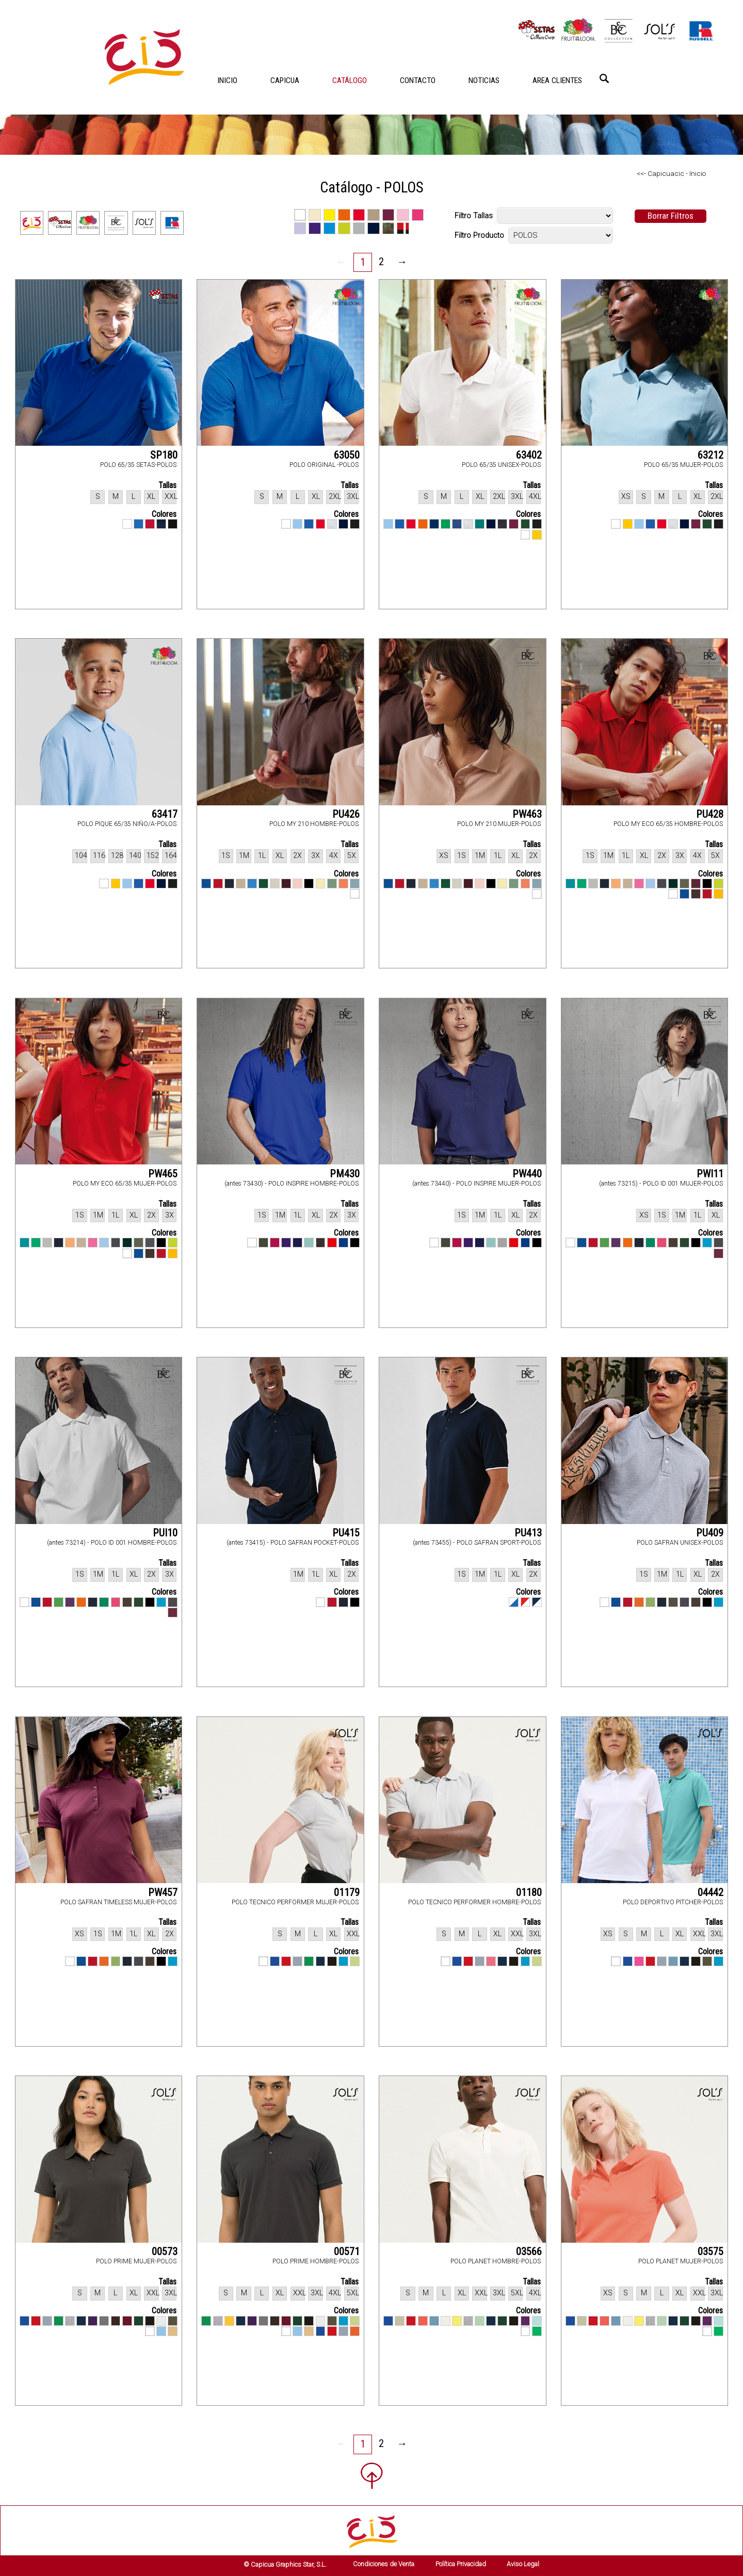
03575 (710, 2251)
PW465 (162, 1174)
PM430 (345, 1174)
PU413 (528, 1533)
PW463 (527, 814)
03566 (529, 2251)
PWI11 (710, 1174)
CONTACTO (417, 80)
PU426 (346, 814)
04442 (710, 1892)
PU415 (346, 1533)
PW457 (162, 1892)
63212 (710, 455)
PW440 (527, 1174)
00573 (164, 2251)
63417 (164, 814)
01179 (347, 1892)
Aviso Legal (523, 2564)
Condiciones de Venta (383, 2564)
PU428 (709, 814)
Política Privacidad (460, 2564)
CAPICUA (284, 80)
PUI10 (165, 1533)
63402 (529, 455)
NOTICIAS (484, 80)
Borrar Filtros (670, 215)
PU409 (709, 1533)
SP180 (163, 455)
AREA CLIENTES (557, 80)
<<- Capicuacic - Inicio (671, 173)
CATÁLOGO (349, 80)
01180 (529, 1892)
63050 (347, 455)
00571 (347, 2251)
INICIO (227, 80)
